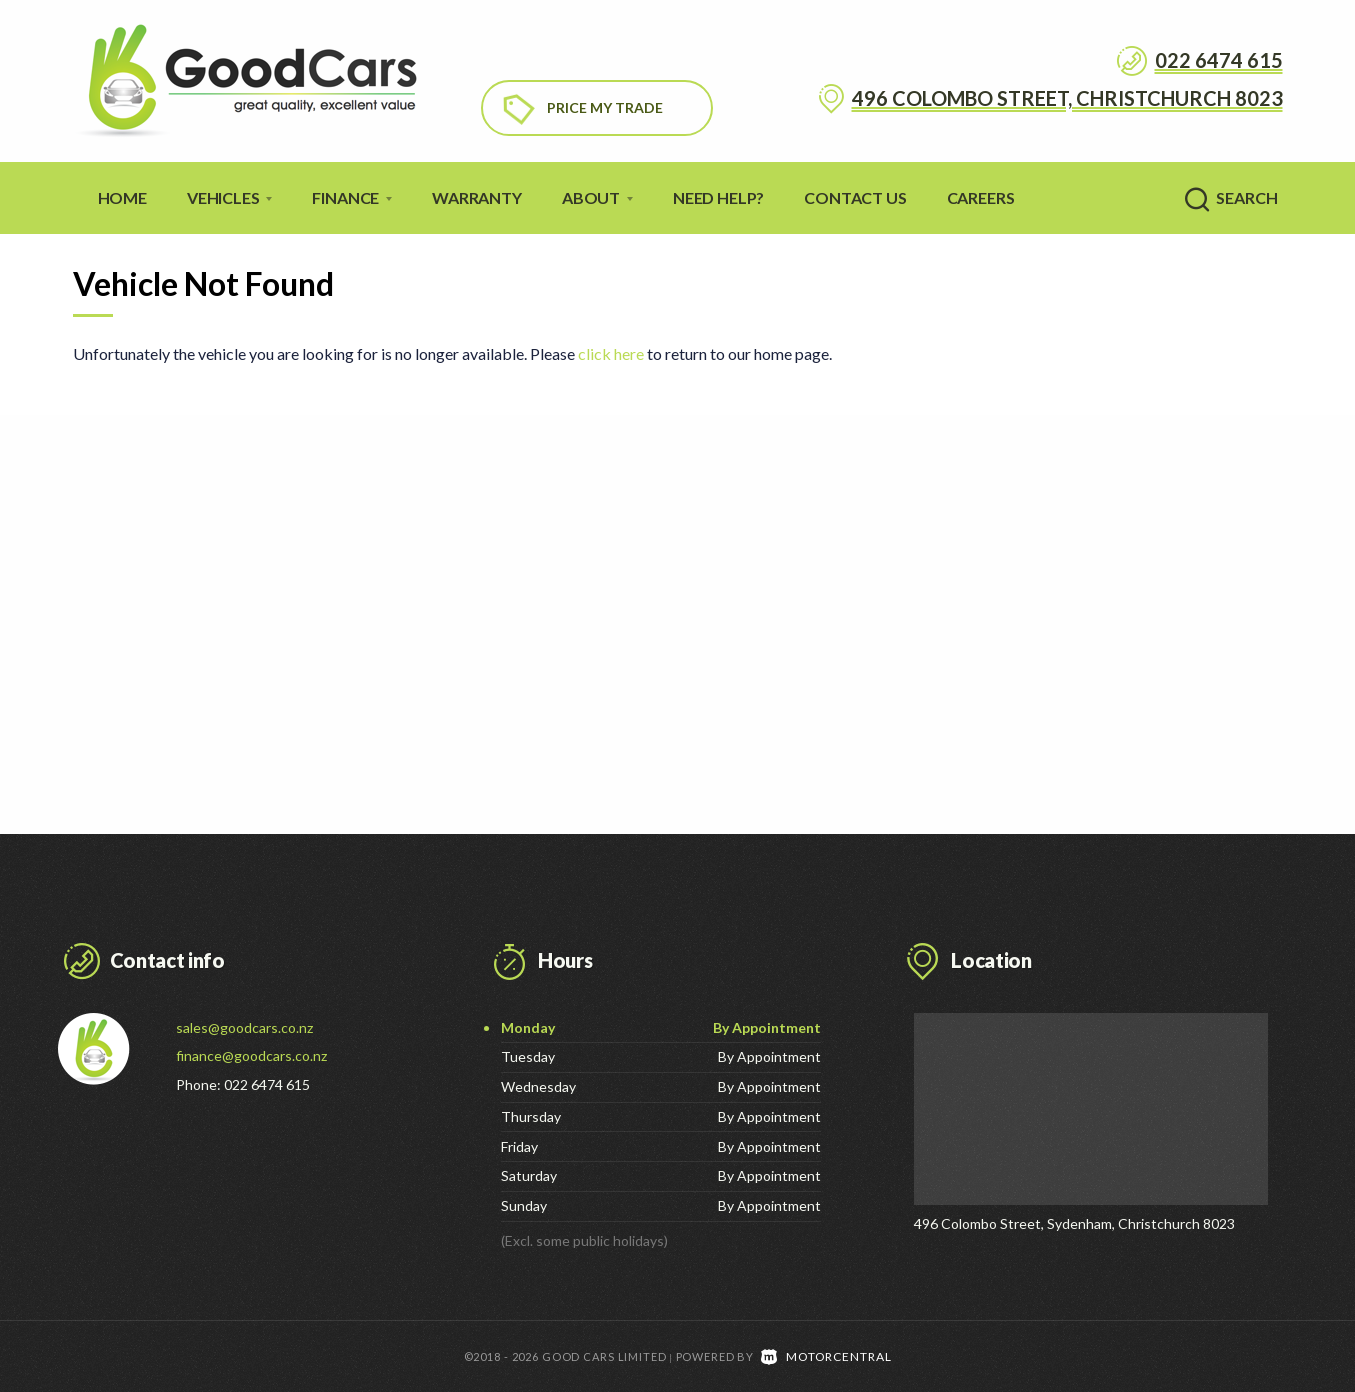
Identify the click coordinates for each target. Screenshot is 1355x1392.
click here (611, 353)
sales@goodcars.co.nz (244, 1027)
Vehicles (230, 197)
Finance (352, 197)
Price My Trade (605, 107)
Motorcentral (826, 1355)
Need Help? (718, 197)
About (597, 197)
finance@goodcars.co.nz (251, 1055)
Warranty (477, 197)
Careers (981, 197)
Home (122, 197)
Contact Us (855, 197)
